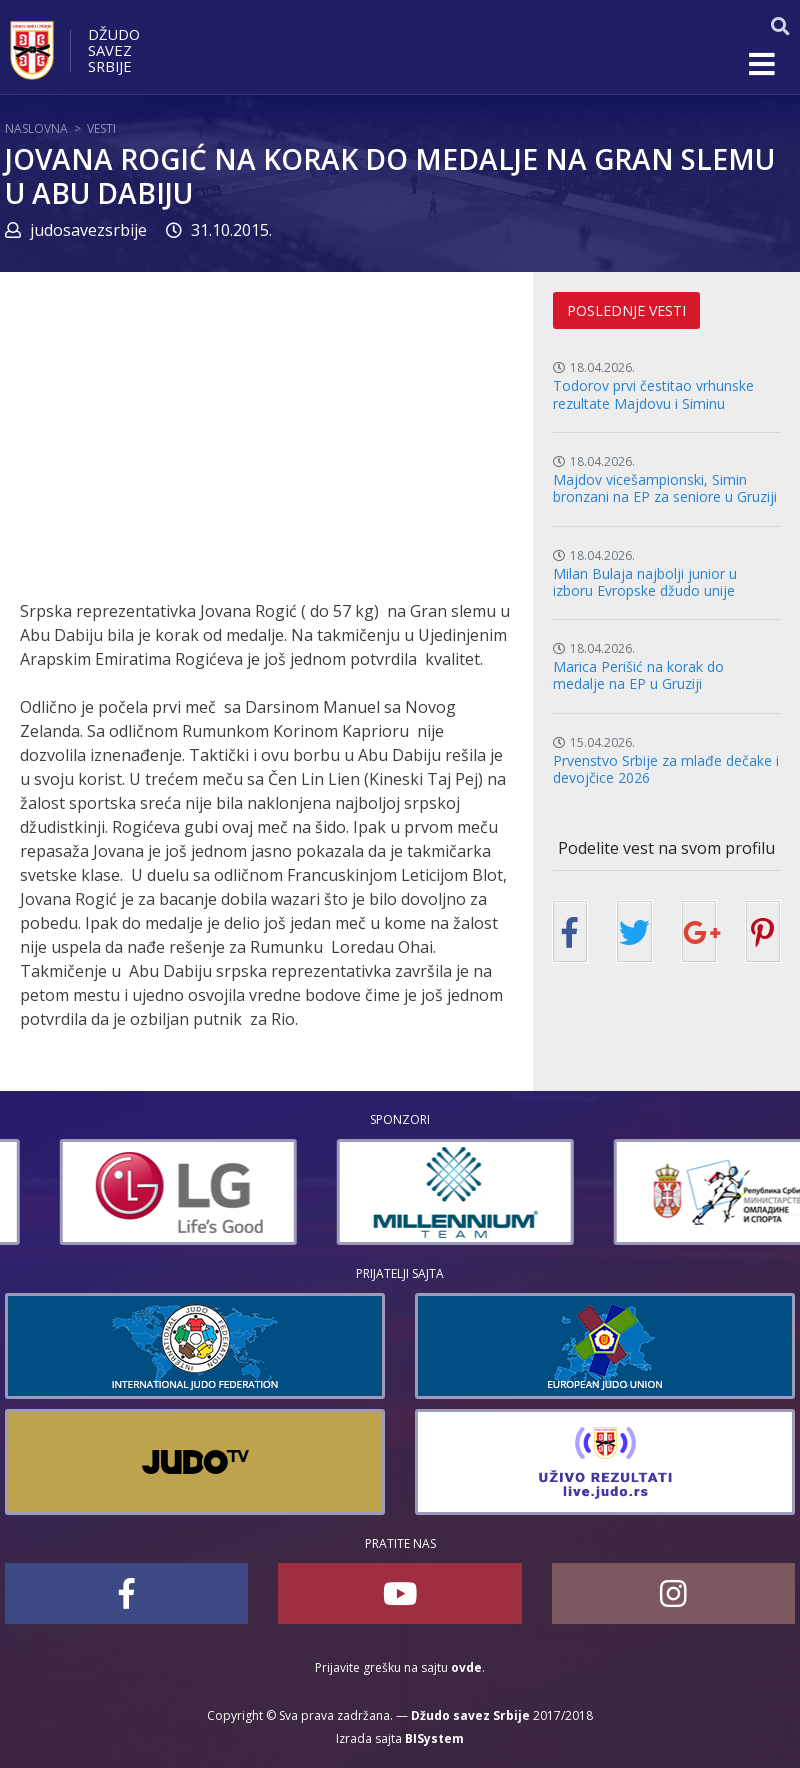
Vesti (101, 128)
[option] (339, 1192)
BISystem (434, 1738)
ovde (466, 1667)
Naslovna (36, 128)
